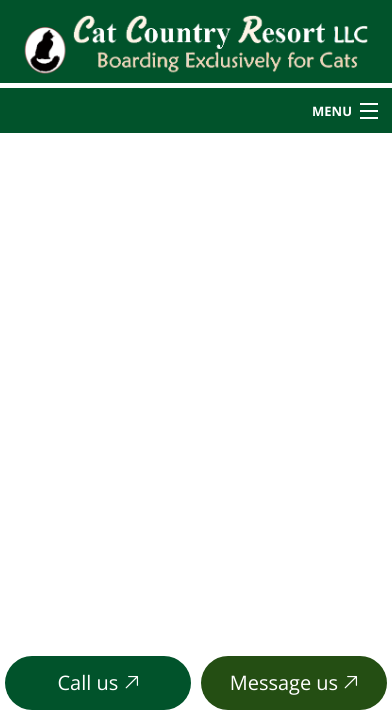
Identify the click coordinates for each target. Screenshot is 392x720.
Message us (294, 682)
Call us (98, 682)
